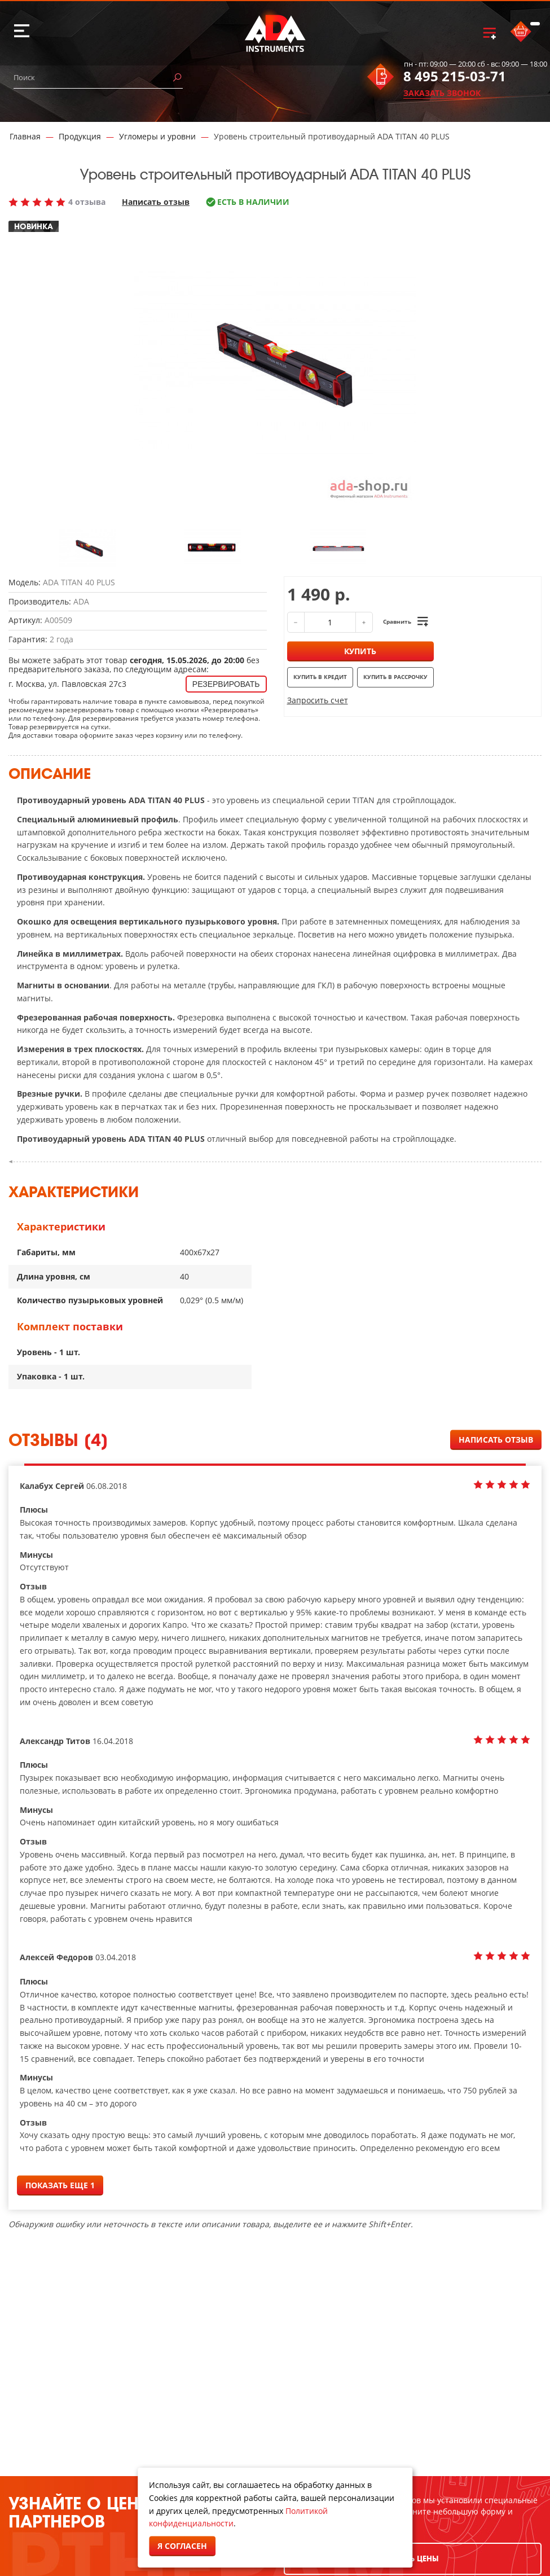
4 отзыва (86, 202)
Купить (360, 651)
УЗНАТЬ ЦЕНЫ (412, 2558)
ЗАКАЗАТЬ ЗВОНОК (442, 92)
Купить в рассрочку (395, 677)
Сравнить (397, 621)
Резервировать (226, 684)
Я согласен (182, 2545)
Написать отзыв (156, 202)
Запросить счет (317, 700)
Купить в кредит (320, 677)
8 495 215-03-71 (454, 76)
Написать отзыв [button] (496, 1439)
